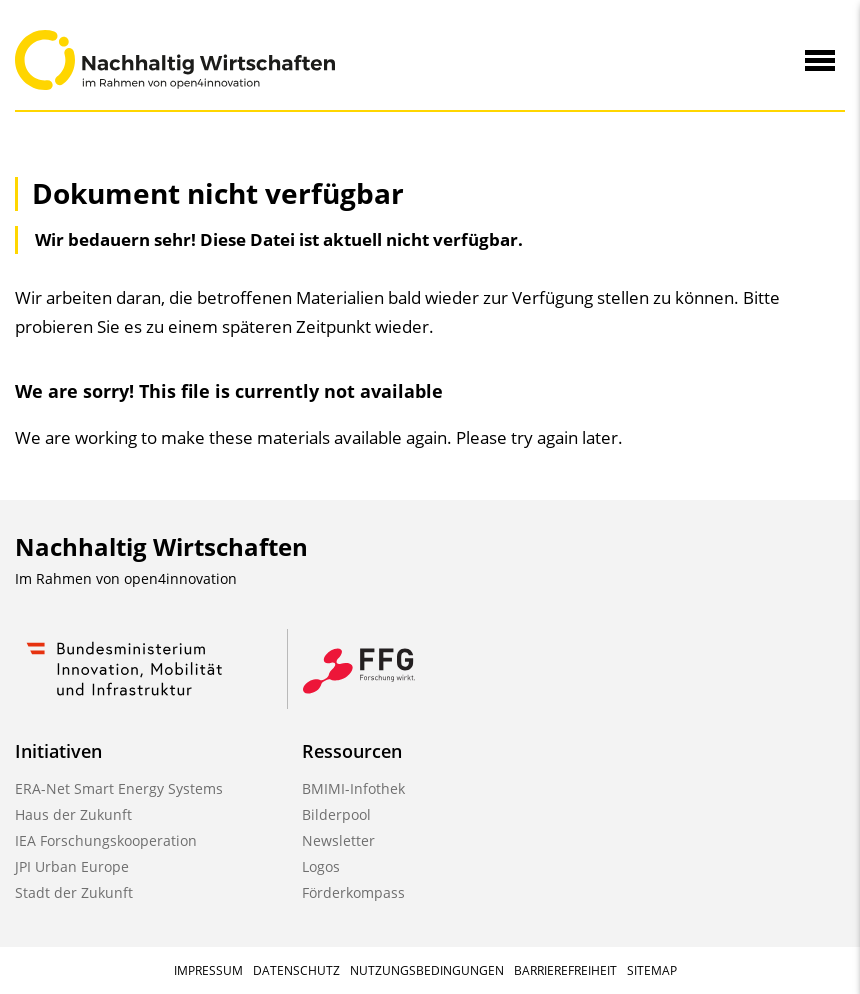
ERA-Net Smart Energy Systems (119, 788)
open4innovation (180, 578)
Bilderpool (336, 814)
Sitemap (652, 970)
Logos (321, 866)
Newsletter (338, 840)
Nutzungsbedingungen (427, 970)
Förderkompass (353, 892)
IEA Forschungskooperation (106, 840)
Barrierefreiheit (565, 970)
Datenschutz (296, 970)
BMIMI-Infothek (353, 788)
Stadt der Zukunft (74, 892)
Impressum (208, 970)
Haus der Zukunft (73, 814)
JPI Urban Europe (72, 866)
